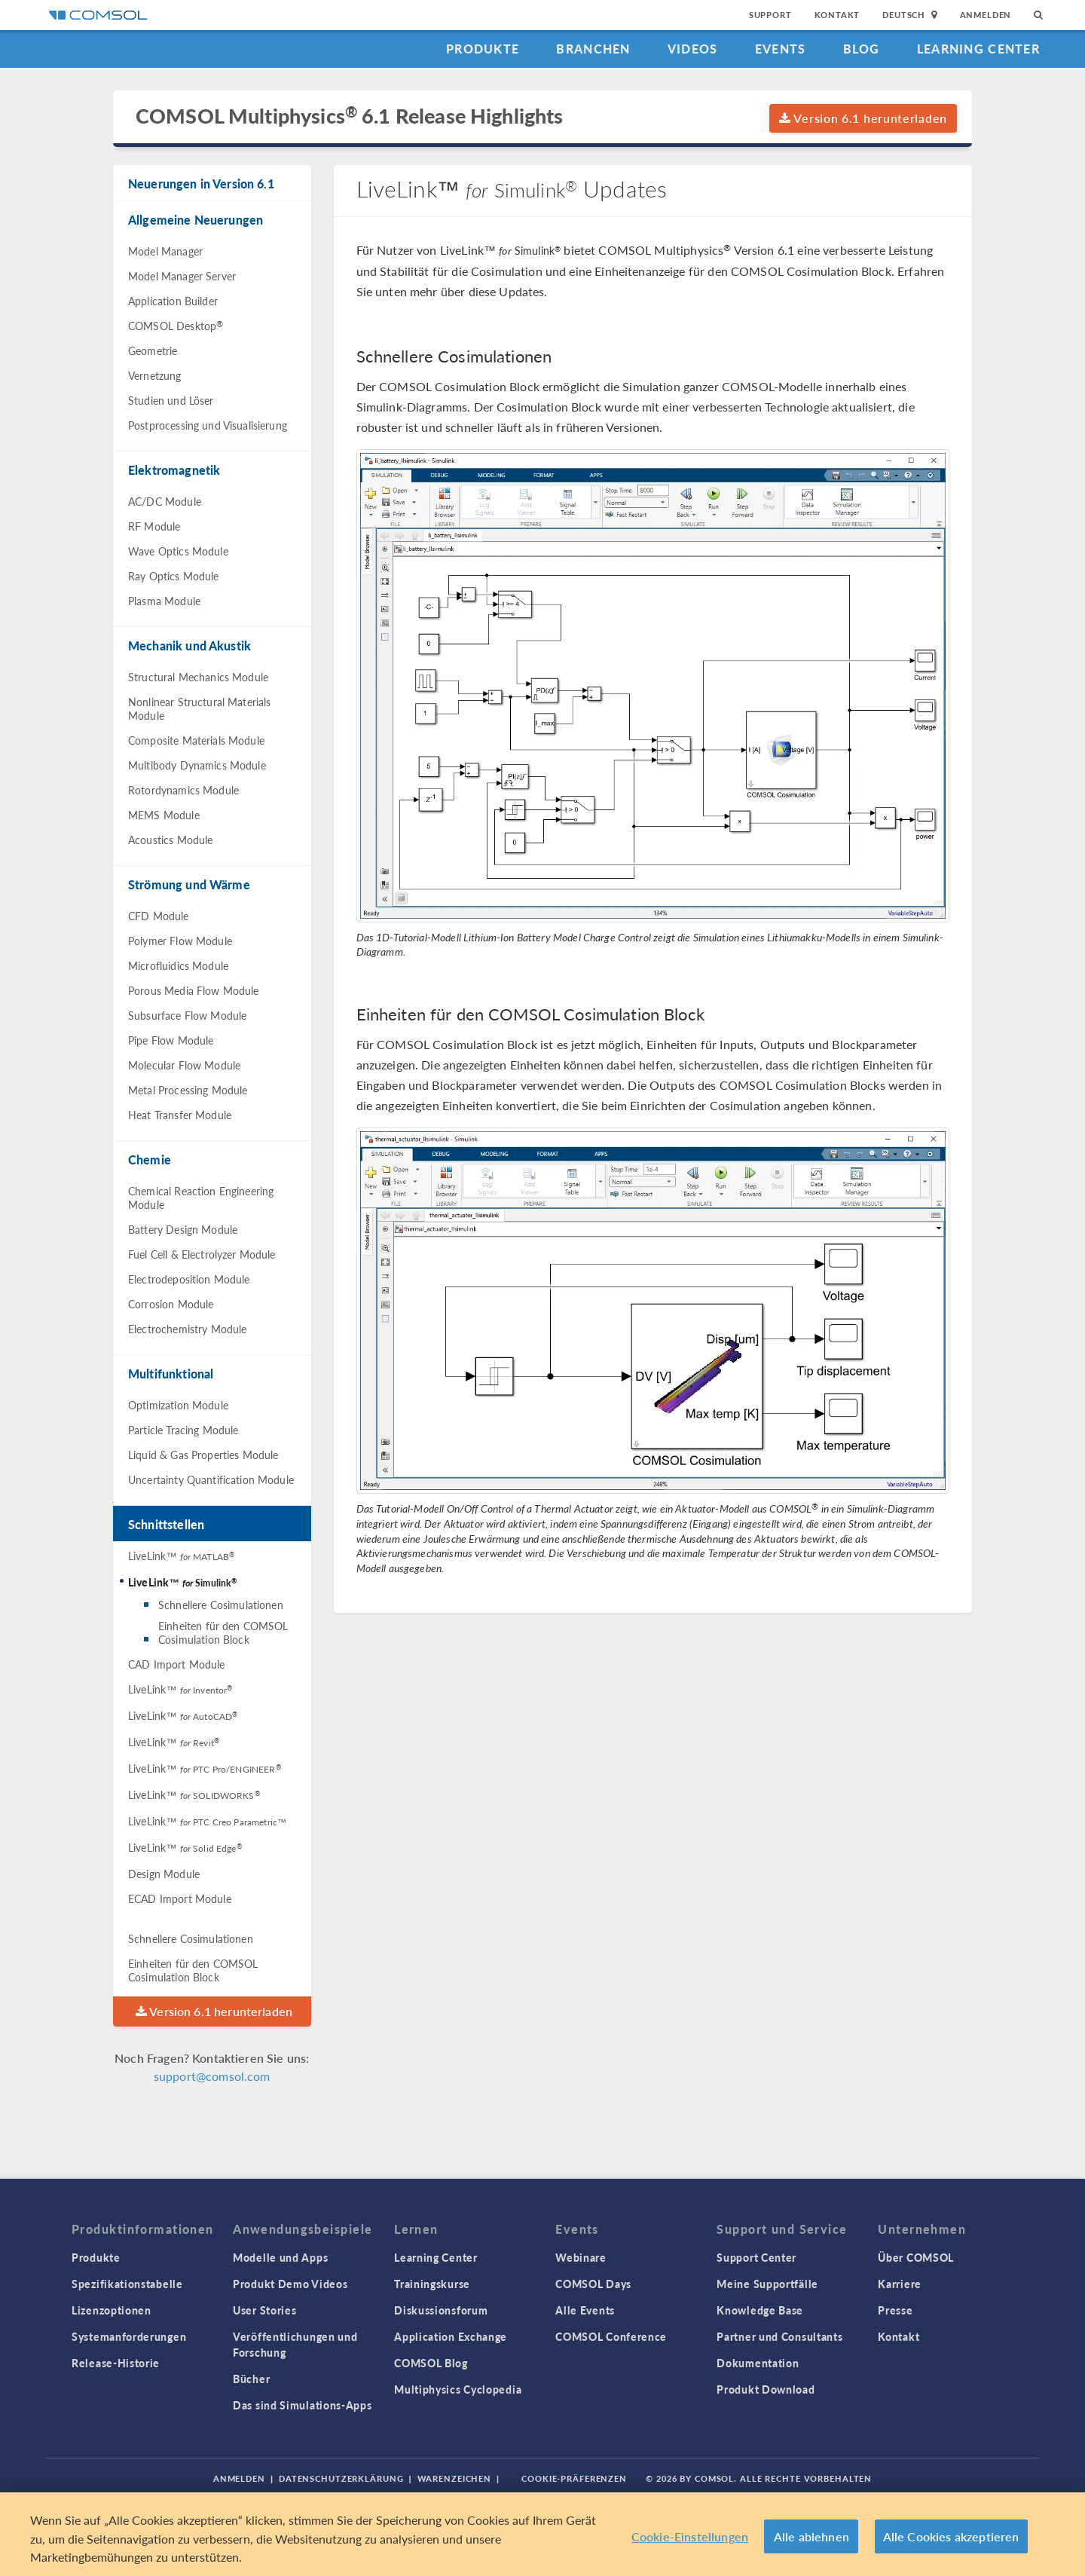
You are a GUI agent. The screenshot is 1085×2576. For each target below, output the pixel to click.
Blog (861, 48)
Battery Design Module (182, 1229)
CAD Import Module (176, 1664)
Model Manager (165, 251)
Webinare (581, 2257)
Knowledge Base (760, 2309)
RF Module (154, 526)
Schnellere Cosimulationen (220, 1604)
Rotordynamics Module (183, 789)
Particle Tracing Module (183, 1429)
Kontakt (837, 14)
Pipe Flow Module (170, 1040)
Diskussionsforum (440, 2309)
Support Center (756, 2257)
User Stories (264, 2309)
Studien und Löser (171, 400)
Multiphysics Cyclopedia (457, 2389)
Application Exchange (450, 2336)
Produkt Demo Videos (290, 2283)
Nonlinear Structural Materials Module (199, 708)
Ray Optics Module (173, 575)
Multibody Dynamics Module (197, 764)
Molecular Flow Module (184, 1064)
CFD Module (158, 915)
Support (770, 14)
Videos (693, 48)
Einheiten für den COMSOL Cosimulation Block (223, 1632)
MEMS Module (164, 814)
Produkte (482, 48)
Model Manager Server (182, 275)
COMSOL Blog (431, 2362)
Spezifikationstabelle (127, 2283)
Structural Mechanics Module (198, 676)
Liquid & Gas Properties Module (203, 1454)
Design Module (164, 1873)
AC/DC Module (164, 501)
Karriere (899, 2283)
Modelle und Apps (280, 2257)
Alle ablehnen (811, 2536)
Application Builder (173, 300)
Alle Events (585, 2309)
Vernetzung (155, 375)
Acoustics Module (170, 839)
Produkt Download (766, 2389)
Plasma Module (164, 600)
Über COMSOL (916, 2257)
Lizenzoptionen (111, 2309)
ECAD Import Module (179, 1898)
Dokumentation (758, 2362)
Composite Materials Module (196, 740)
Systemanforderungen (129, 2336)
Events (780, 48)
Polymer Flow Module (180, 940)
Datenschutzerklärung (341, 2478)
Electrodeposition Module (189, 1278)
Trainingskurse (432, 2283)
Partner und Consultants (779, 2336)
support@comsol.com (212, 2076)
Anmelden (986, 14)
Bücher (251, 2378)
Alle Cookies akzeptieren (951, 2536)
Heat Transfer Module (179, 1114)
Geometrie (152, 350)
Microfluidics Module (178, 965)
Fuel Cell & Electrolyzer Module (202, 1254)
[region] (542, 2534)
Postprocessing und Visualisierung (207, 425)
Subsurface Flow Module (187, 1015)
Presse (895, 2309)
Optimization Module (178, 1404)
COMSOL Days (593, 2283)
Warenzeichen (454, 2478)
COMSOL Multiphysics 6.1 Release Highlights (349, 116)
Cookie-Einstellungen (689, 2536)
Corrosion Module (170, 1303)
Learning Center (978, 48)
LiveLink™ (181, 1555)
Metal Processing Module (187, 1089)
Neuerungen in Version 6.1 (201, 183)
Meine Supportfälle (767, 2283)
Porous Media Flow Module (193, 990)
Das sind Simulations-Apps (302, 2404)
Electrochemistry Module (187, 1328)
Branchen (593, 48)
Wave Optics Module (178, 550)
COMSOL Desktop (175, 325)
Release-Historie (116, 2362)
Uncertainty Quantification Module (211, 1479)
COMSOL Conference (611, 2336)
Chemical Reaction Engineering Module (201, 1197)
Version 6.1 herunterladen (863, 118)
